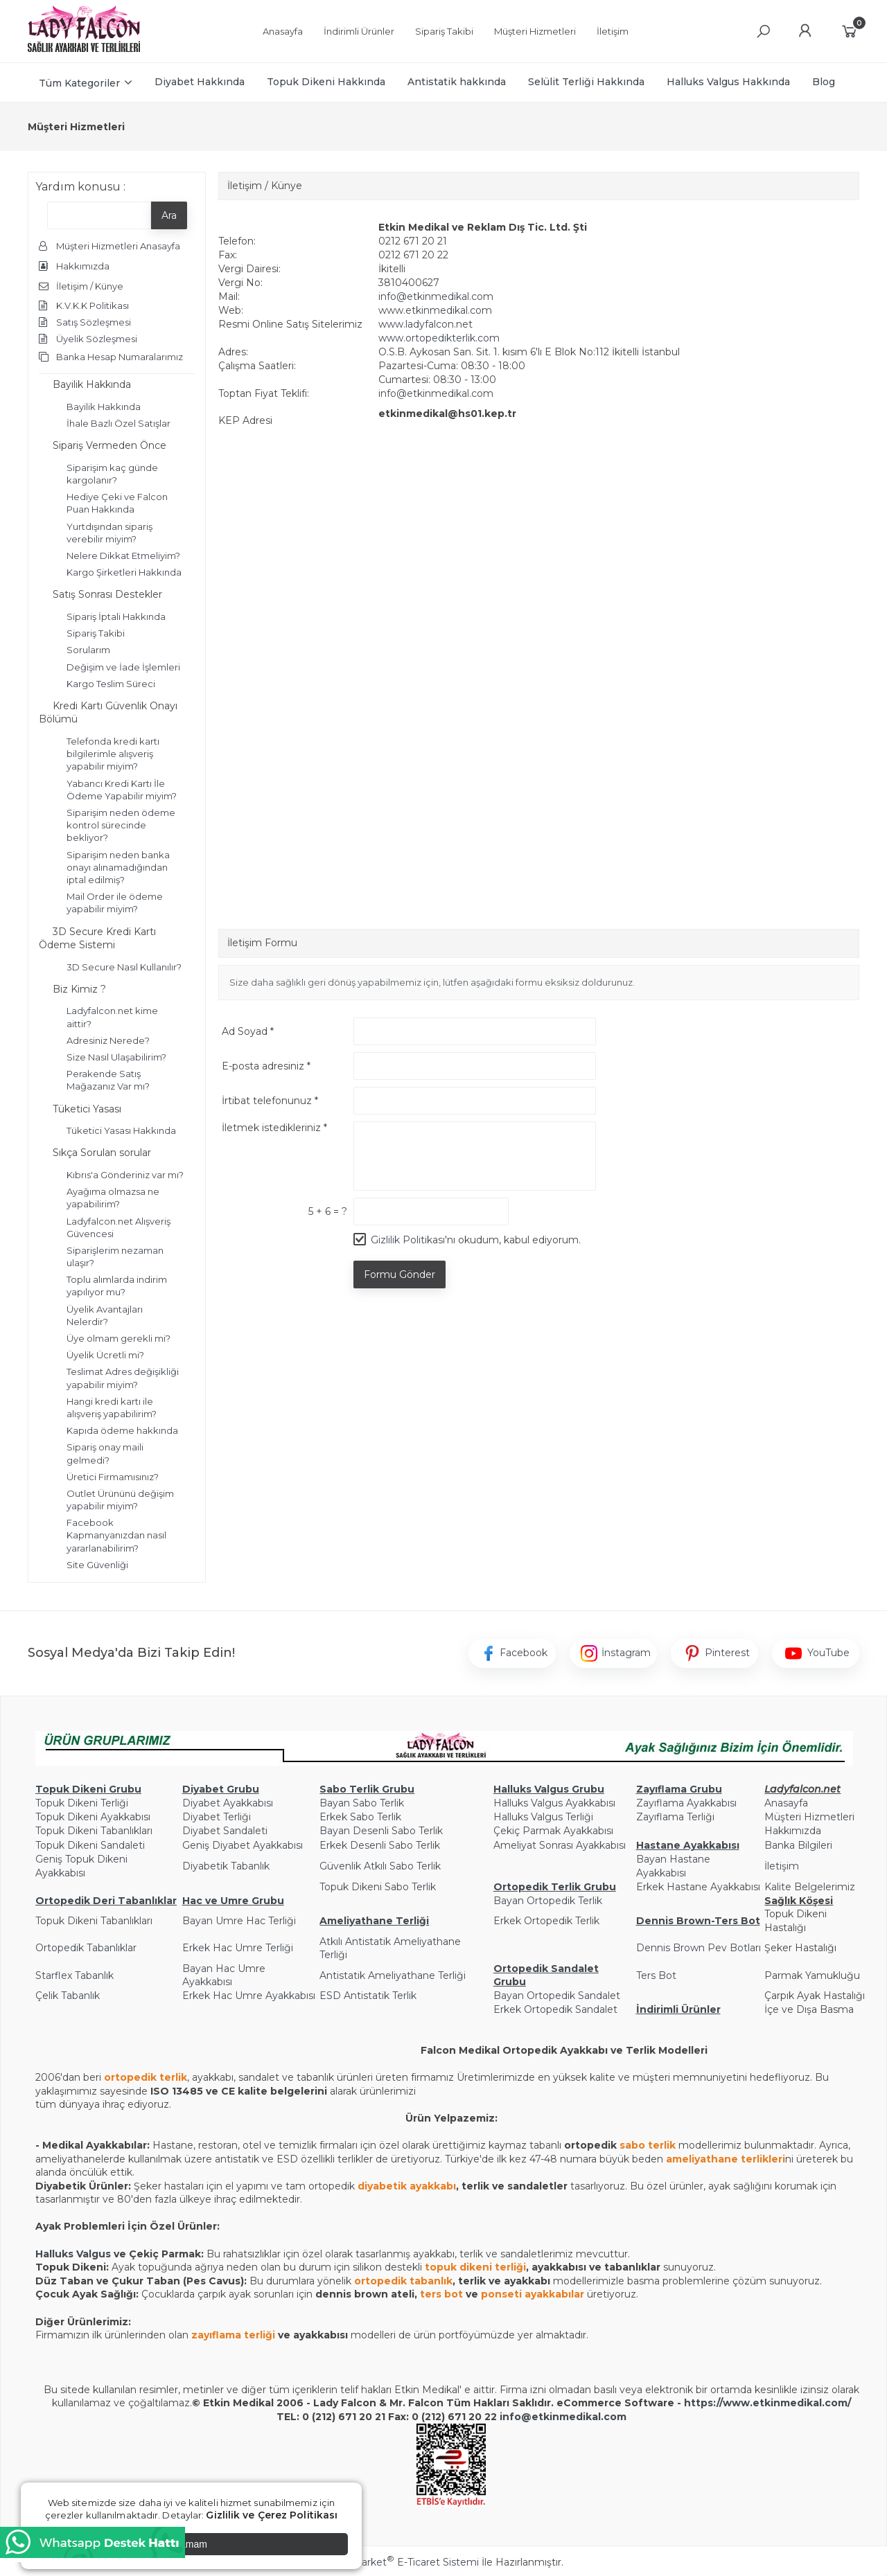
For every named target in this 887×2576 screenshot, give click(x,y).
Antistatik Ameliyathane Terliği (392, 1975)
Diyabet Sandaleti (224, 1830)
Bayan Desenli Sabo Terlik (381, 1830)
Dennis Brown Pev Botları (698, 1948)
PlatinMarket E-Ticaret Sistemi (401, 2562)
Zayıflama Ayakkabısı (686, 1803)
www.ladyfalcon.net (425, 324)
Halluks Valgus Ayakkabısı (554, 1803)
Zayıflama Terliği (675, 1817)
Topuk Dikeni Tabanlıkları (93, 1830)
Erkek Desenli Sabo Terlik (379, 1845)
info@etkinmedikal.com (435, 296)
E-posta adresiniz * (266, 1066)
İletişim (781, 1866)
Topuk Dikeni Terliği (81, 1803)
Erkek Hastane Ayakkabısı (698, 1887)
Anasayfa (786, 1803)
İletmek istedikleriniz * (274, 1127)
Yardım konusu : (80, 186)
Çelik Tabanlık (67, 1995)
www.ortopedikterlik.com (439, 338)
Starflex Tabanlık (74, 1975)
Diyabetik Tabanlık (226, 1866)
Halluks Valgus (73, 2254)
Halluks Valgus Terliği (543, 1817)
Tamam (191, 2544)
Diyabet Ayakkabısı (227, 1803)
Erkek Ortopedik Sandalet (555, 2009)
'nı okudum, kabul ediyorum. (476, 1240)
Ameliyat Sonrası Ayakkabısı (559, 1845)
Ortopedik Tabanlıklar (86, 1948)
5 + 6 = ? (327, 1211)
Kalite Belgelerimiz (809, 1887)
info (510, 2416)
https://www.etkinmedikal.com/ (767, 2403)
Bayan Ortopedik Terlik (547, 1900)
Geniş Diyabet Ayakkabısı (242, 1845)
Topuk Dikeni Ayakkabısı (92, 1817)
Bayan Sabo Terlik (361, 1803)
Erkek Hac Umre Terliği (237, 1948)
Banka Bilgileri (798, 1845)
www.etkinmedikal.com (435, 310)
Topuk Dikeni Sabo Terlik (377, 1887)
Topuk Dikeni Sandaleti (90, 1845)
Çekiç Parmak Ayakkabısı (553, 1830)
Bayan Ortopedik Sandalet (556, 1995)
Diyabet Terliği (216, 1817)
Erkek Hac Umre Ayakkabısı (248, 1995)
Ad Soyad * (248, 1031)
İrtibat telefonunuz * (270, 1100)
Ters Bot (656, 1975)
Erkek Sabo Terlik (360, 1817)
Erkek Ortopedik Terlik (546, 1921)
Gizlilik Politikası (408, 1240)
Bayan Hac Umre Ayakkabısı (223, 1975)
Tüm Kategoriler (79, 83)
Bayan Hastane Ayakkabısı (673, 1866)
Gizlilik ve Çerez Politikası (271, 2515)
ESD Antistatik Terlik (367, 1995)
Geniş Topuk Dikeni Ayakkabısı (81, 1866)
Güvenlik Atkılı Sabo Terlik (380, 1866)
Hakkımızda (792, 1830)
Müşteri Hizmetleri (809, 1817)
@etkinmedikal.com (573, 2416)
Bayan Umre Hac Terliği (239, 1921)
